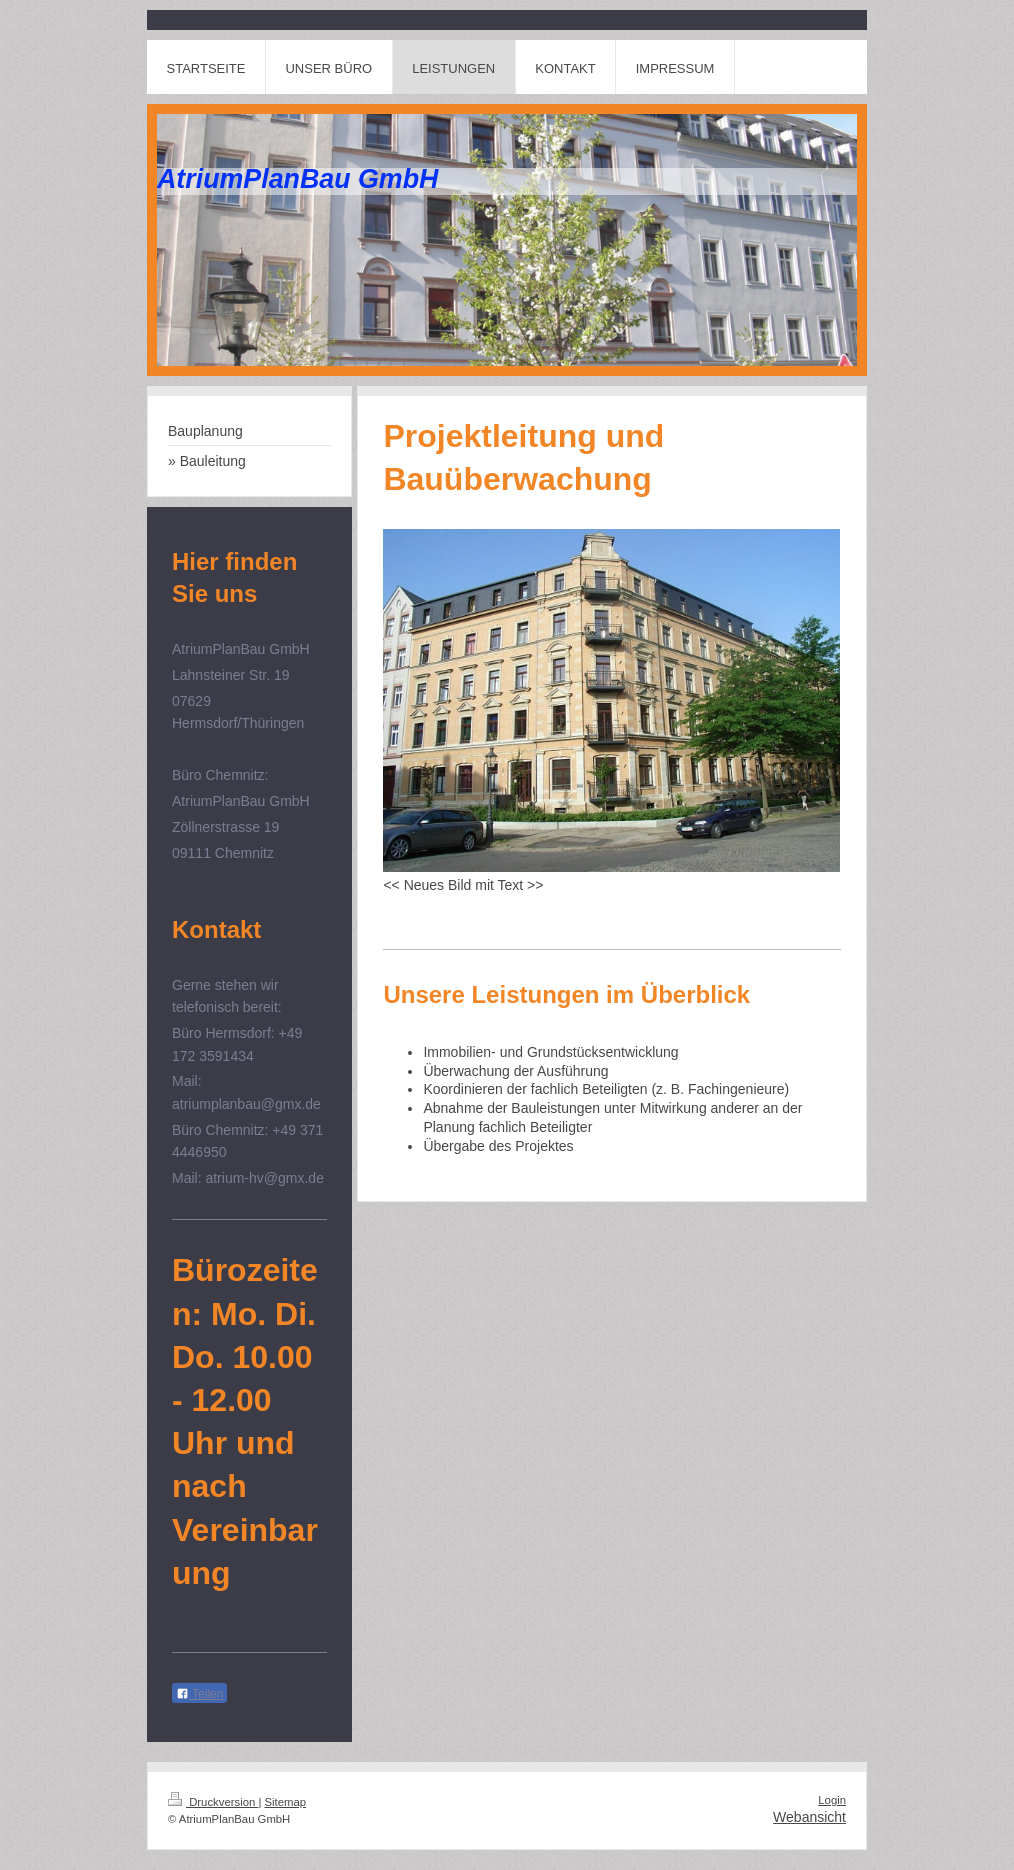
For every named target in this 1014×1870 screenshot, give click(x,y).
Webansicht (809, 1817)
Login (832, 1800)
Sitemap (286, 1802)
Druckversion (213, 1802)
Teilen (199, 1694)
